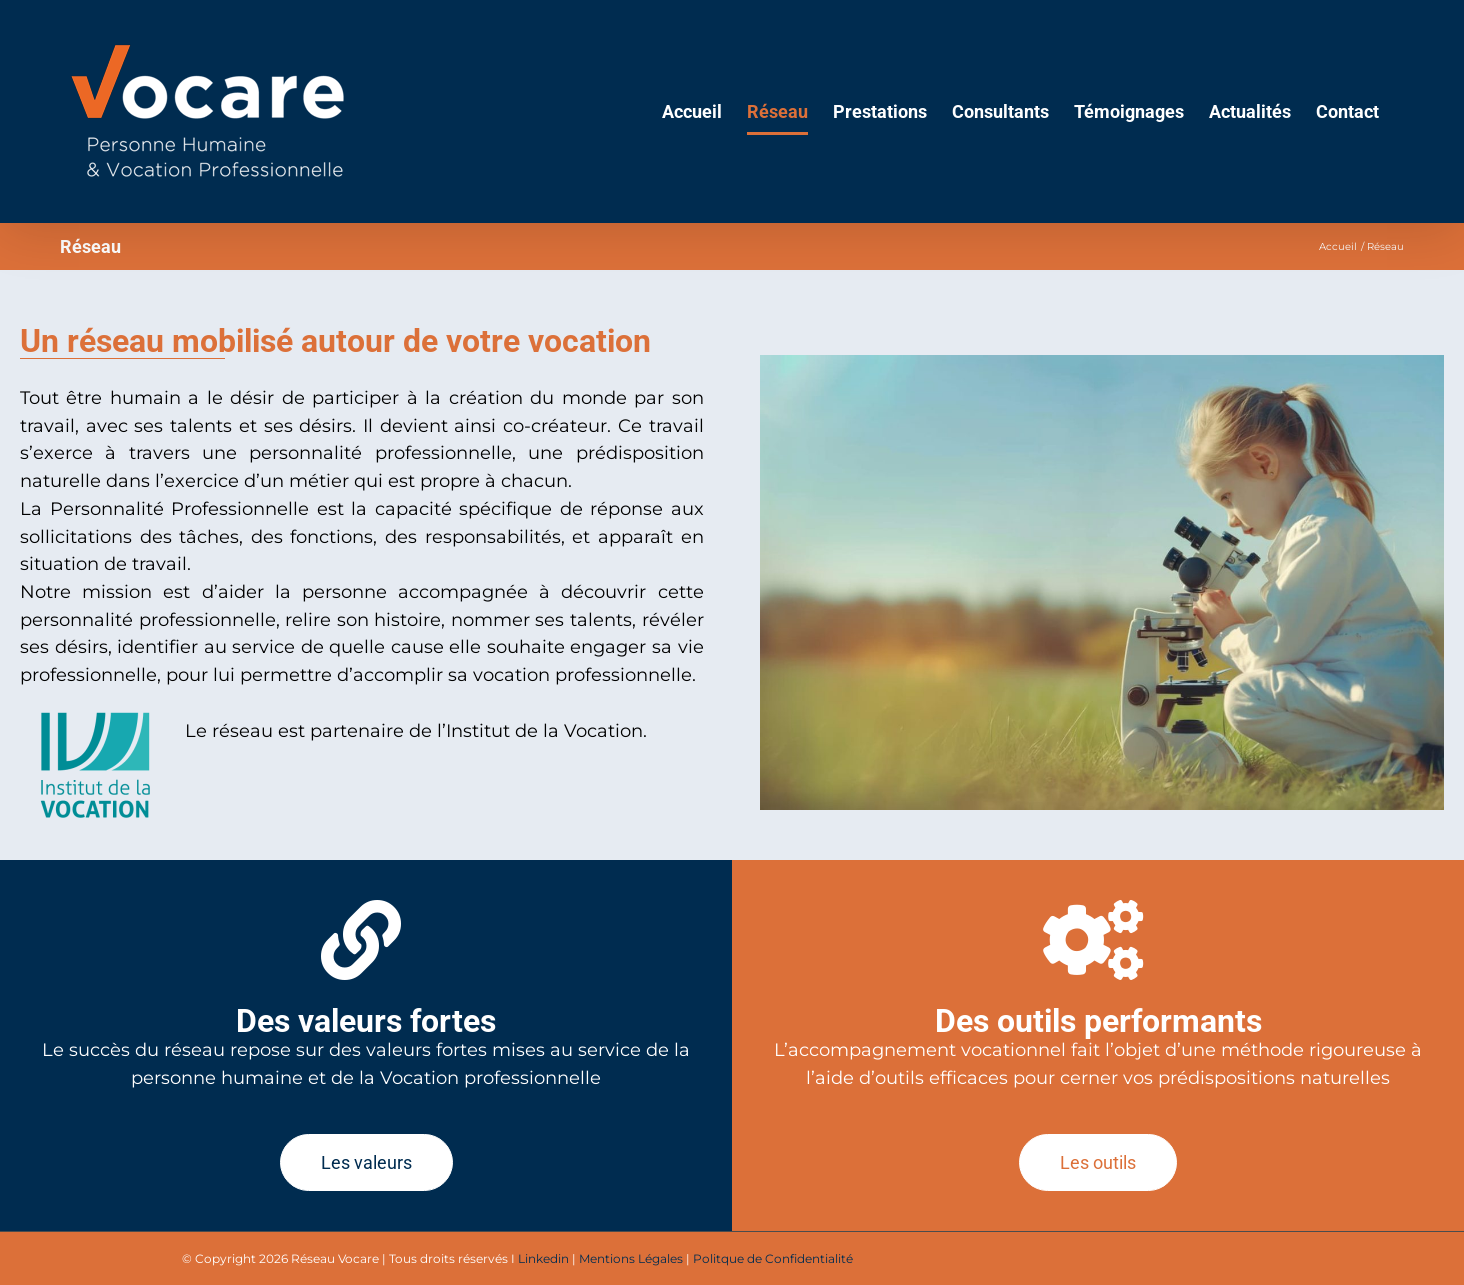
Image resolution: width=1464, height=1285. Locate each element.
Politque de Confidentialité (773, 1258)
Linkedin (543, 1258)
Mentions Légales (631, 1258)
